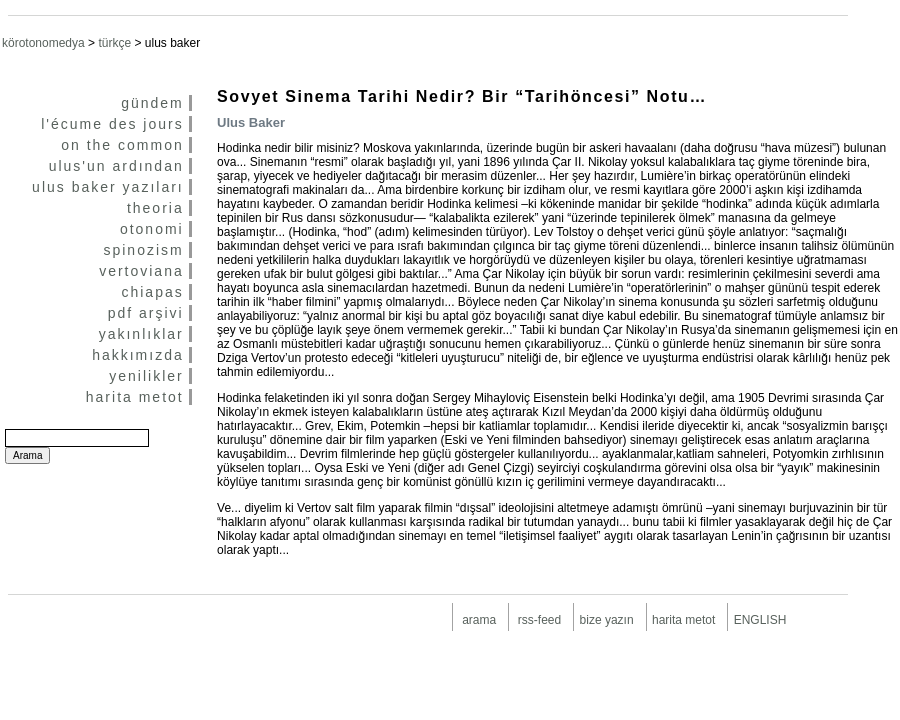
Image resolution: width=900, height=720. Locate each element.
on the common (122, 145)
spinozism (143, 250)
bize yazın (607, 620)
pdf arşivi (146, 313)
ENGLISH (760, 620)
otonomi (152, 229)
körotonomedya (43, 43)
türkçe (114, 43)
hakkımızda (138, 355)
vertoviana (141, 271)
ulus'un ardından (116, 166)
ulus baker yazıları (108, 187)
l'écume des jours (112, 124)
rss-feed (539, 620)
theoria (155, 208)
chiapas (152, 292)
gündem (152, 103)
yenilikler (146, 376)
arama (479, 620)
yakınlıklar (141, 334)
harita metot (135, 397)
